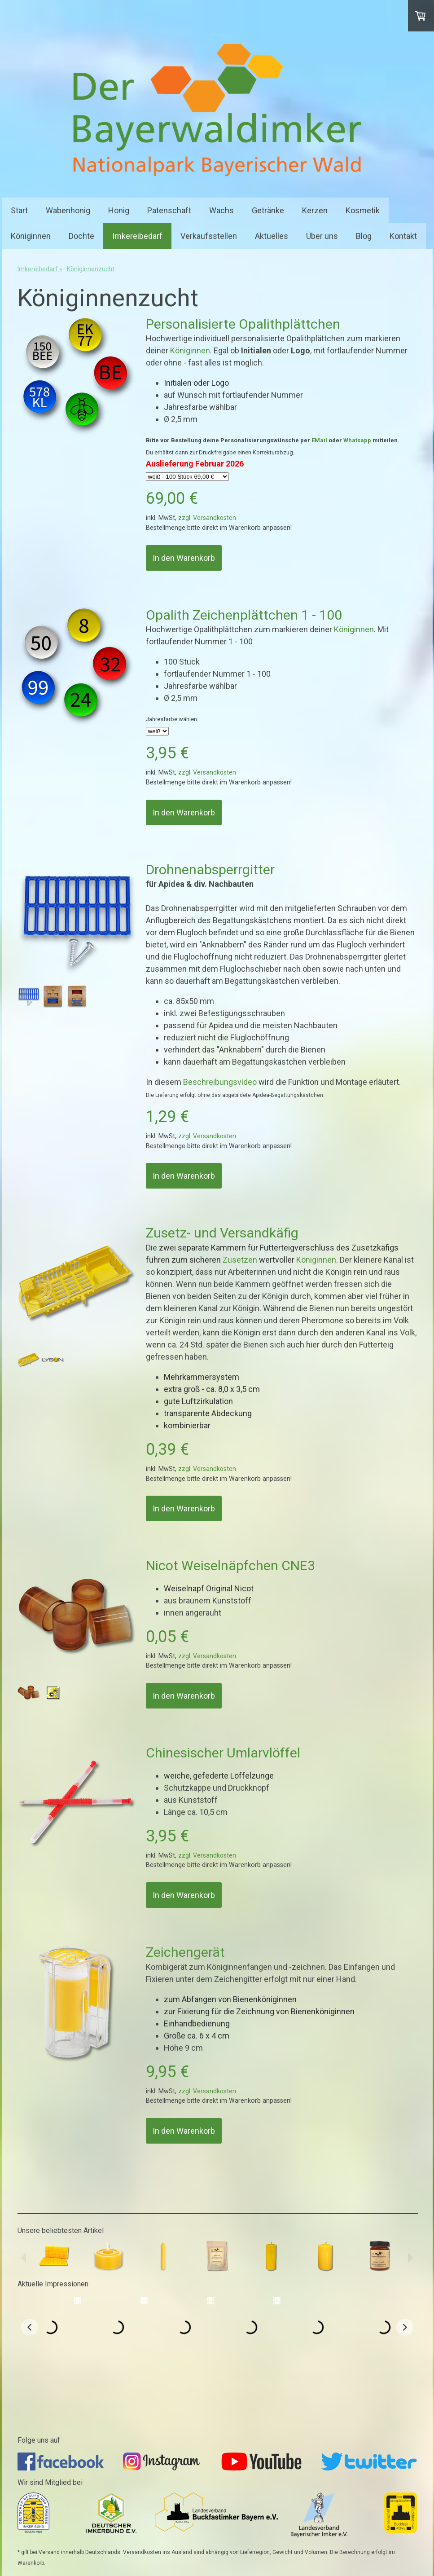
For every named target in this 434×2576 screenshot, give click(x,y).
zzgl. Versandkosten (207, 517)
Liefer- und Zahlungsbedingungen (191, 2534)
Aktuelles (271, 236)
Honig (118, 210)
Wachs (221, 210)
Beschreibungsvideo (220, 1082)
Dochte (81, 236)
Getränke (268, 210)
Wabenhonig (68, 210)
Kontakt (403, 236)
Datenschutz (31, 2542)
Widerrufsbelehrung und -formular (104, 2534)
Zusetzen (240, 1259)
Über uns (322, 236)
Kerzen (315, 210)
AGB (53, 2534)
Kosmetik (363, 210)
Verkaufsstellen (208, 236)
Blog (364, 236)
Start (19, 210)
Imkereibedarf (137, 236)
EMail (319, 440)
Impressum (29, 2534)
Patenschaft (169, 210)
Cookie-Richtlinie (72, 2542)
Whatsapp (357, 440)
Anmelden (406, 2558)
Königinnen (31, 236)
